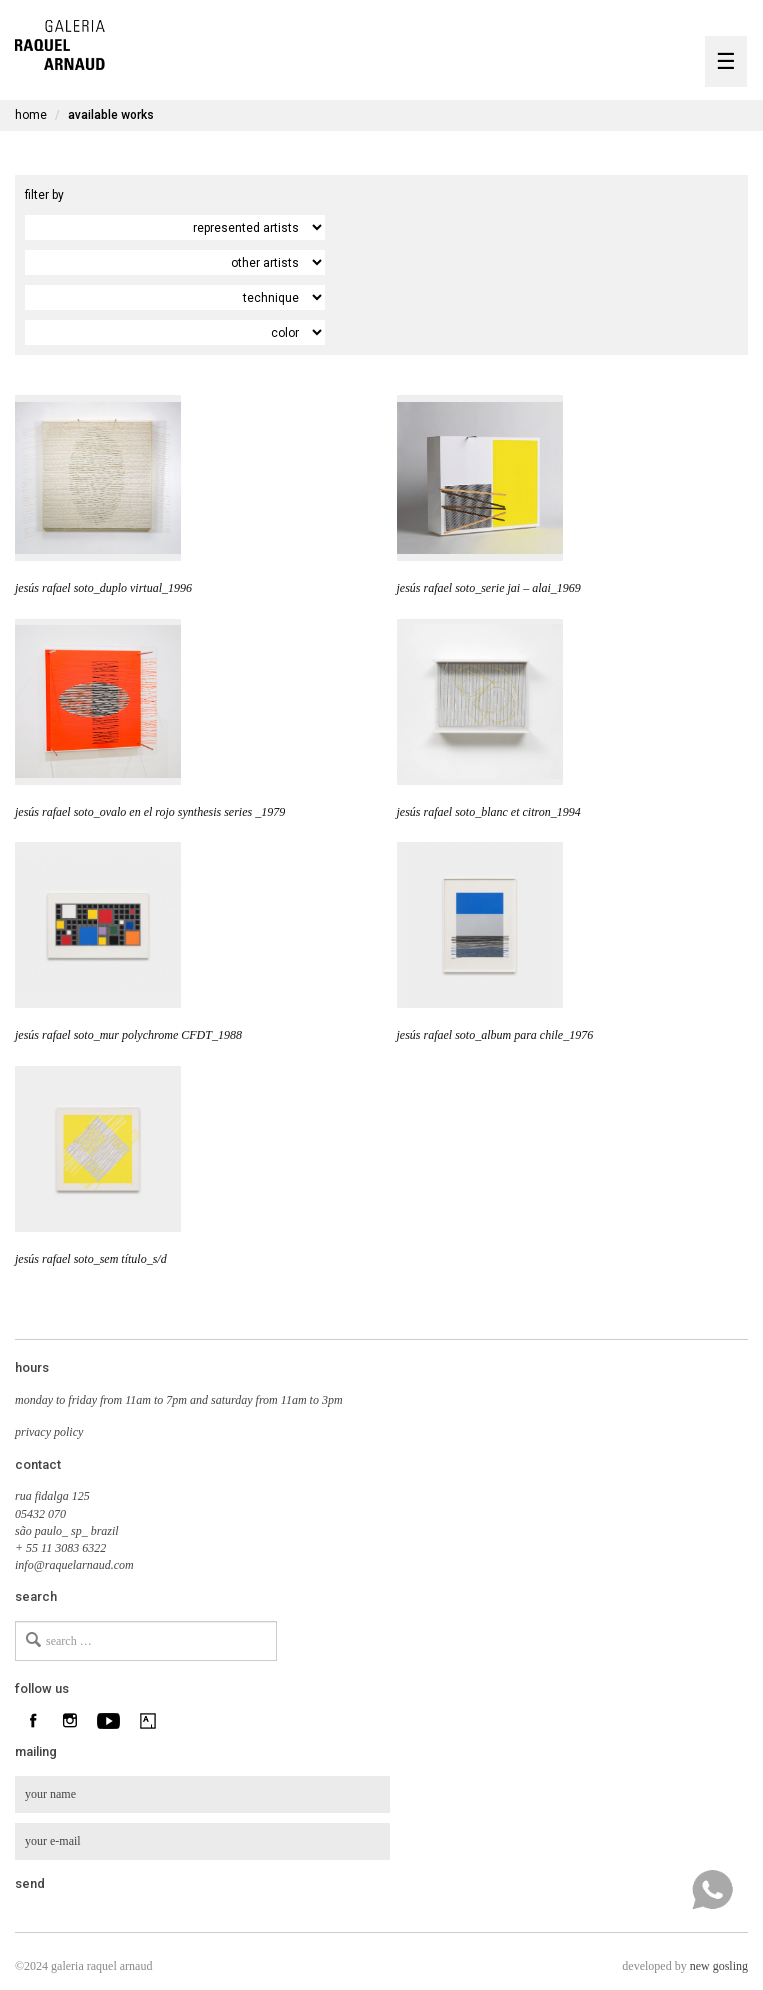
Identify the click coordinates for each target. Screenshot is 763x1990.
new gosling (719, 1966)
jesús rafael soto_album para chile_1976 (495, 1035)
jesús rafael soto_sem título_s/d (91, 1259)
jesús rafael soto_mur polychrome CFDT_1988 (128, 1035)
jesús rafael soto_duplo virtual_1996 (103, 588)
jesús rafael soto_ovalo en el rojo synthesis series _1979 (150, 812)
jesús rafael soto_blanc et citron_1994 (489, 812)
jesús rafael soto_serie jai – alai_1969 (489, 588)
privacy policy (49, 1432)
